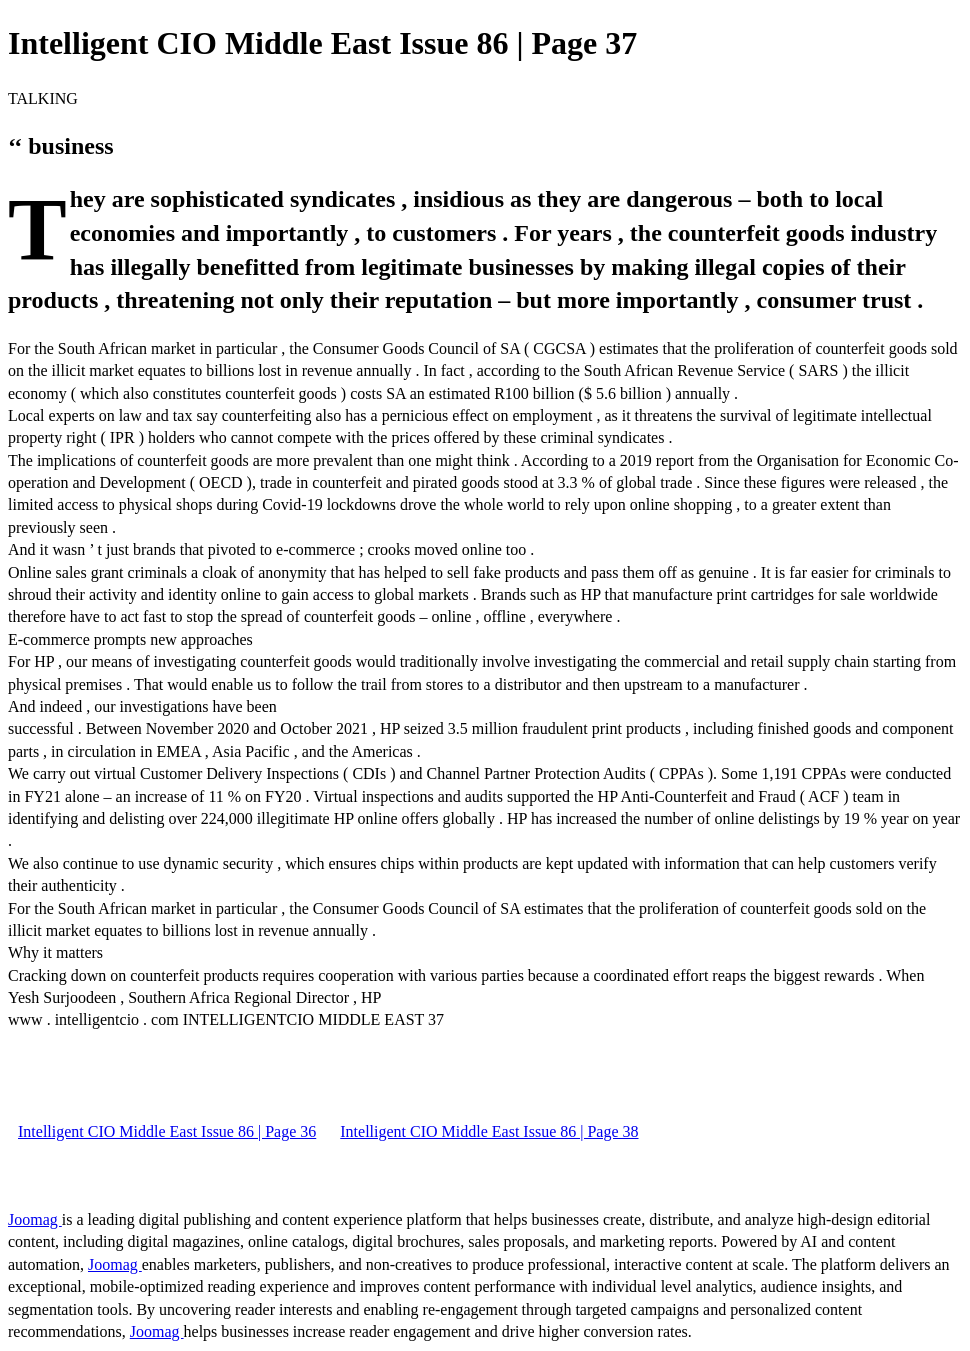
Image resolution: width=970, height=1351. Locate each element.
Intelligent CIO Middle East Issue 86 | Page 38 (489, 1131)
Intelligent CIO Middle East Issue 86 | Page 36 (167, 1131)
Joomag (35, 1219)
